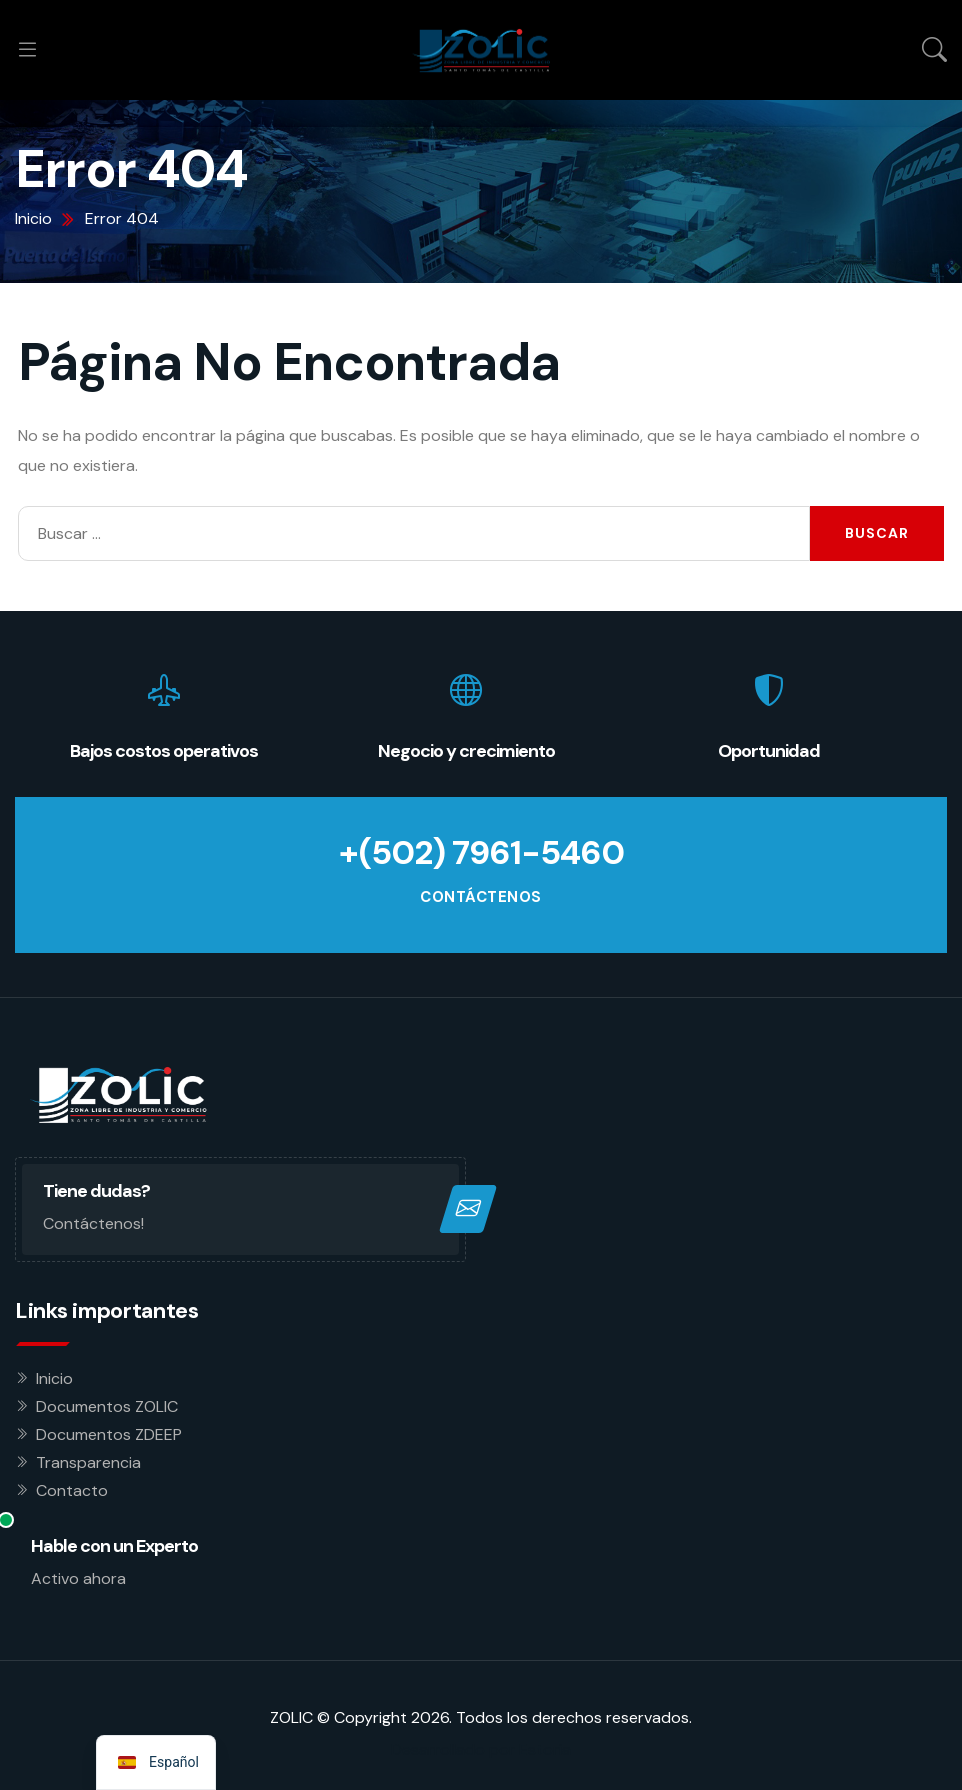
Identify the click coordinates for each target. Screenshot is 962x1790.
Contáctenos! (93, 1223)
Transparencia (88, 1461)
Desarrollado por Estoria (481, 1748)
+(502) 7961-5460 (481, 853)
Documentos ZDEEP (109, 1433)
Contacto (72, 1489)
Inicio (54, 1377)
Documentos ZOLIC (107, 1405)
